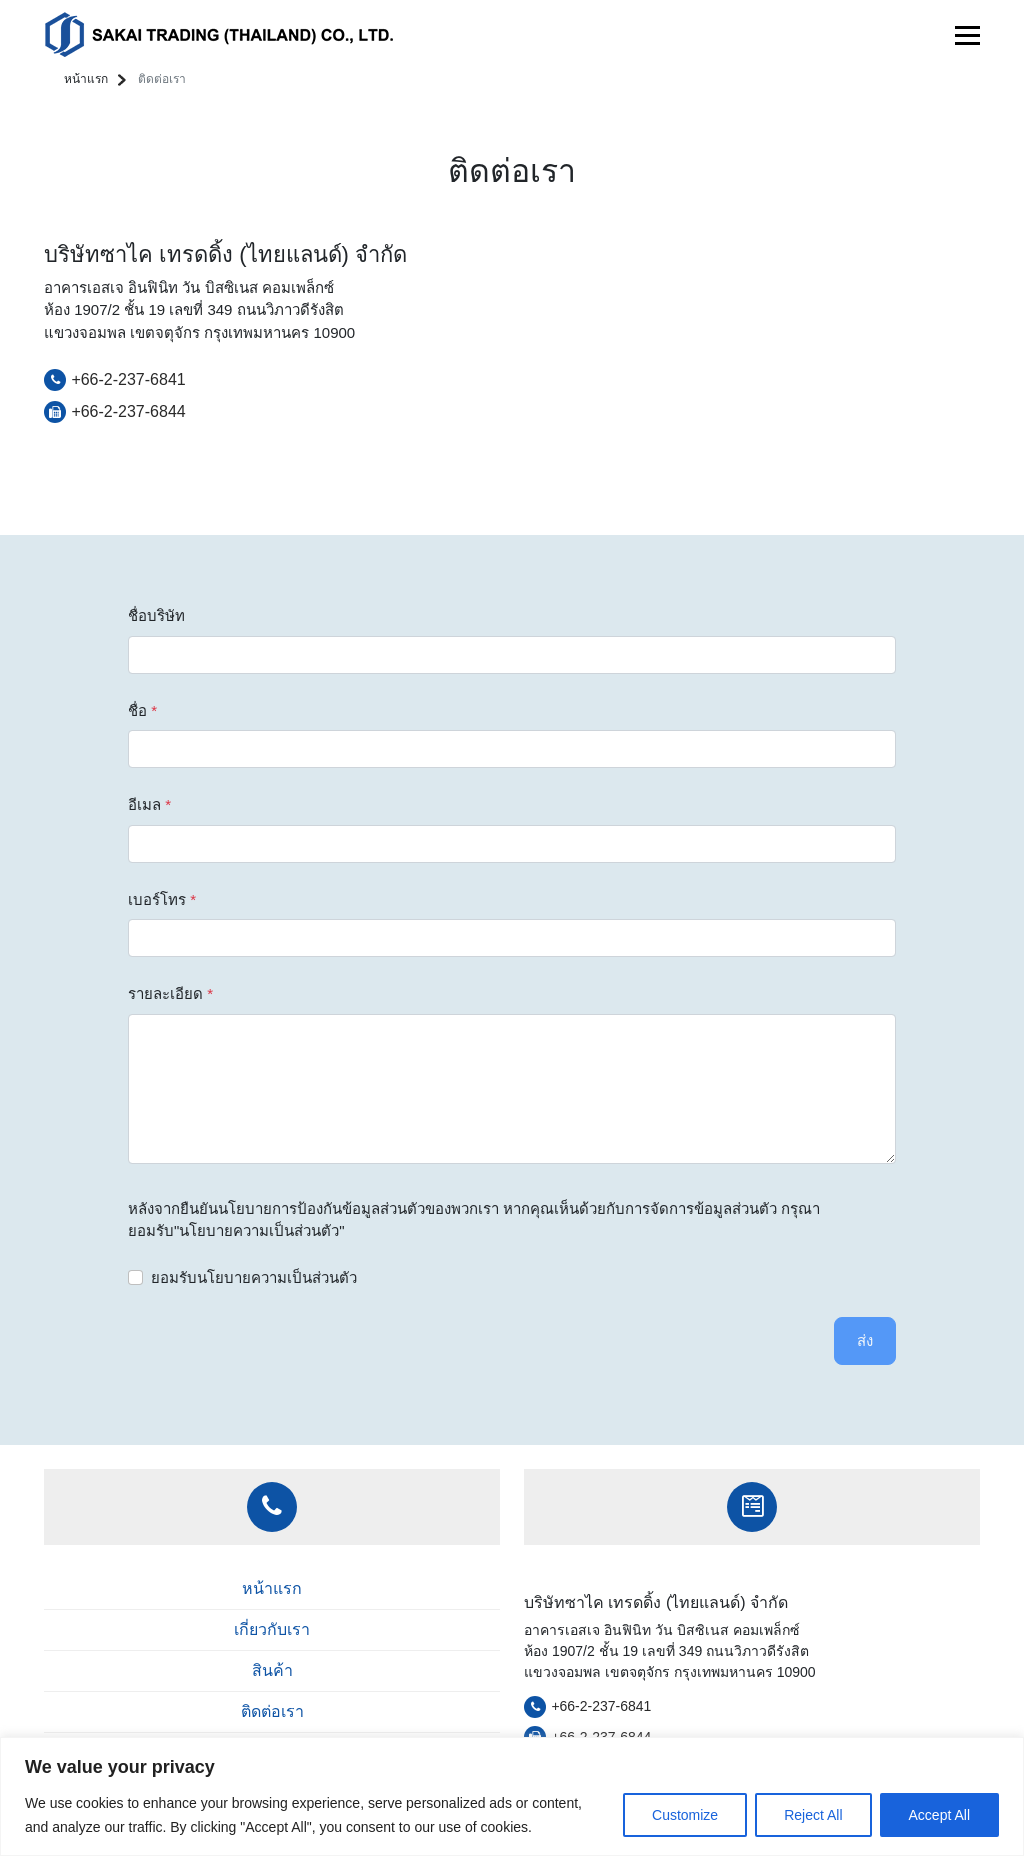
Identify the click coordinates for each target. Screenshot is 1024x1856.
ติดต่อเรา (272, 1711)
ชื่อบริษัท (156, 615)
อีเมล (149, 804)
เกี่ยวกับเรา (272, 1629)
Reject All (813, 1815)
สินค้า (272, 1670)
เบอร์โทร (162, 899)
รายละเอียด (170, 993)
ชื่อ (142, 710)
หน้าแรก (86, 79)
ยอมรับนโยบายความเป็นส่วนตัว (254, 1277)
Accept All (939, 1815)
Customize (685, 1815)
